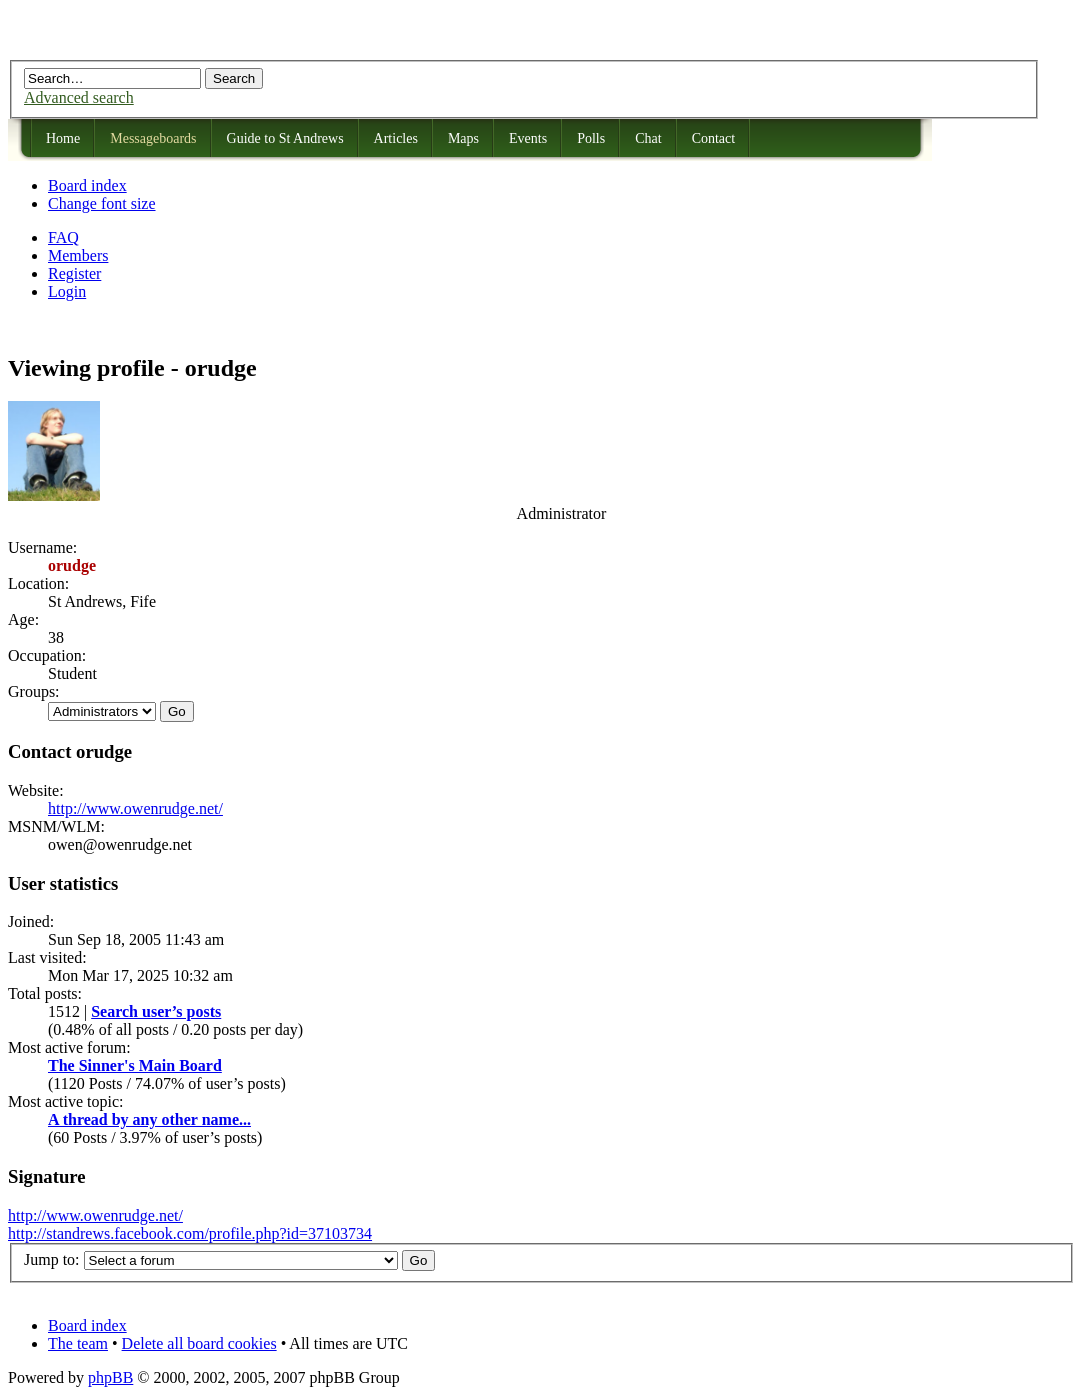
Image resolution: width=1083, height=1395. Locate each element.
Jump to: (52, 1259)
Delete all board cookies (199, 1343)
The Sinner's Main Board (135, 1065)
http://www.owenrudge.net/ (135, 808)
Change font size (102, 203)
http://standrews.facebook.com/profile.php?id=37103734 (190, 1233)
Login (67, 291)
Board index (87, 185)
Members (78, 255)
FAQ (63, 237)
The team (78, 1343)
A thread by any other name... (149, 1119)
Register (74, 273)
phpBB (110, 1377)
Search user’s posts (156, 1011)
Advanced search (79, 97)
